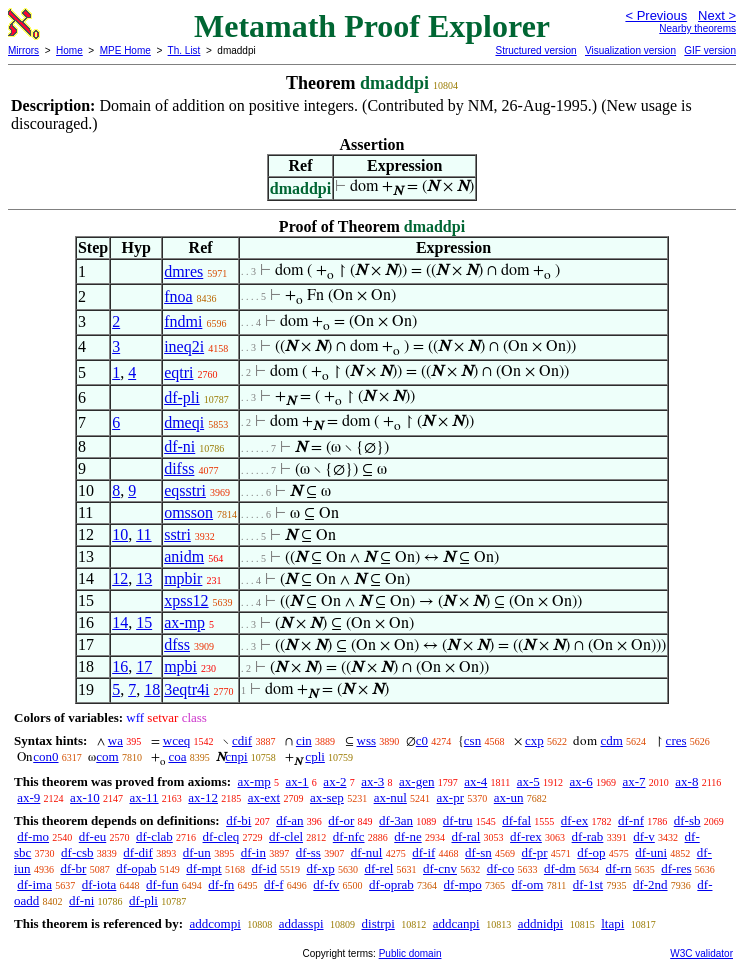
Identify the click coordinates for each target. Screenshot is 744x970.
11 (143, 534)
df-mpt (203, 868)
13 (144, 578)
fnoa (178, 296)
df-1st (588, 884)
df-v (644, 836)
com (107, 756)
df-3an (396, 820)
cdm (611, 740)
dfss (177, 644)
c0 (422, 740)
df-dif (138, 852)
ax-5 (528, 781)
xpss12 (186, 600)
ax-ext (264, 797)
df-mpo (463, 884)
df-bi (238, 820)
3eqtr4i (186, 689)
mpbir (183, 578)
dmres (183, 271)
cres (676, 740)
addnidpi (541, 923)
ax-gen (416, 781)
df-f (274, 884)
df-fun (162, 884)
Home (69, 50)
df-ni (179, 446)
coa (177, 756)
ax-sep (327, 797)
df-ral (465, 836)
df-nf (631, 820)
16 (120, 666)
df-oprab (391, 884)
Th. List (184, 50)
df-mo (33, 836)
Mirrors (23, 50)
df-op (591, 852)
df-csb (77, 852)
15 (144, 622)
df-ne (407, 836)
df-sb (687, 820)
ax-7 (633, 781)
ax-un (509, 797)
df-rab (588, 836)
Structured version (535, 50)
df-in (253, 852)
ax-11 (143, 797)
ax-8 (686, 781)
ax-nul (390, 797)
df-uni (651, 852)
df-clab (154, 836)
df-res (676, 868)
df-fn (221, 884)
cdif (242, 740)
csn (472, 740)
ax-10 (85, 797)
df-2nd (650, 884)
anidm (184, 556)
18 (152, 689)
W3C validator (701, 953)
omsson (188, 512)
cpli (315, 756)
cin (304, 740)
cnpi (236, 756)
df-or (341, 820)
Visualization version (630, 50)
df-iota (99, 884)
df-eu (92, 836)
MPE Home (125, 50)
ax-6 (581, 781)
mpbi (180, 666)
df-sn (478, 852)
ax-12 (203, 797)
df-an (289, 820)
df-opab (136, 868)
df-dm (560, 868)
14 (120, 622)
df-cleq (221, 836)
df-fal (516, 820)
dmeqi (184, 422)
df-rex (526, 836)
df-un (197, 852)
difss (179, 468)
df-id (263, 868)
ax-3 (372, 781)
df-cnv (440, 868)
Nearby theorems (697, 28)
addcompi (214, 923)
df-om (528, 884)
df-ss (308, 852)
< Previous (656, 15)
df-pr (535, 852)
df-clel (286, 836)
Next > (717, 15)
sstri (177, 534)
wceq (176, 740)
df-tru (458, 820)
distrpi (378, 923)
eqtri (178, 372)
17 (144, 666)
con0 (45, 756)
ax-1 (297, 781)
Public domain (410, 953)
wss (367, 740)
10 (120, 534)
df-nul (367, 852)
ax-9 (28, 797)
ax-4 (475, 781)
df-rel (378, 868)
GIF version (710, 50)
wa (115, 740)
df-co (500, 868)
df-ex (574, 820)
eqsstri (185, 490)
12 (120, 578)
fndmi (183, 321)
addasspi (301, 923)
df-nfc (349, 836)
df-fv (326, 884)
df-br (73, 868)
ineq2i (184, 346)
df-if (423, 852)
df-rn (618, 868)
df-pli (182, 397)
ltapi (612, 923)
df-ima (34, 884)
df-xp (320, 868)
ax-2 (334, 781)
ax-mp (184, 622)
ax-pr (450, 797)
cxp (534, 740)
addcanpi (456, 923)
